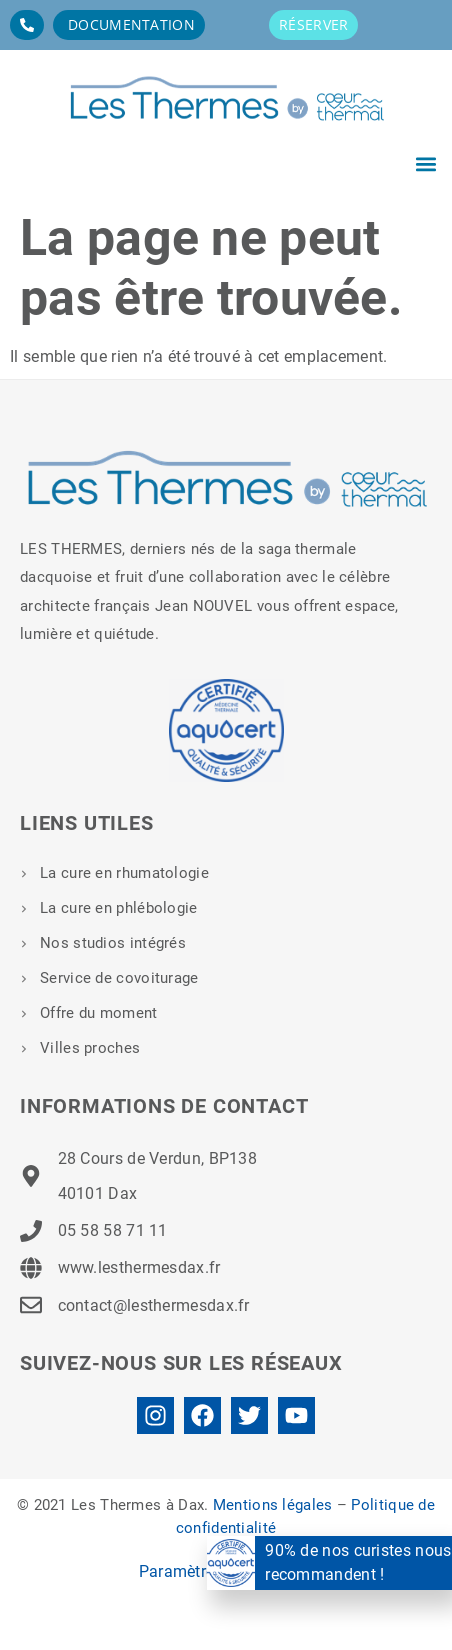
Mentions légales (273, 1505)
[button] (425, 163)
